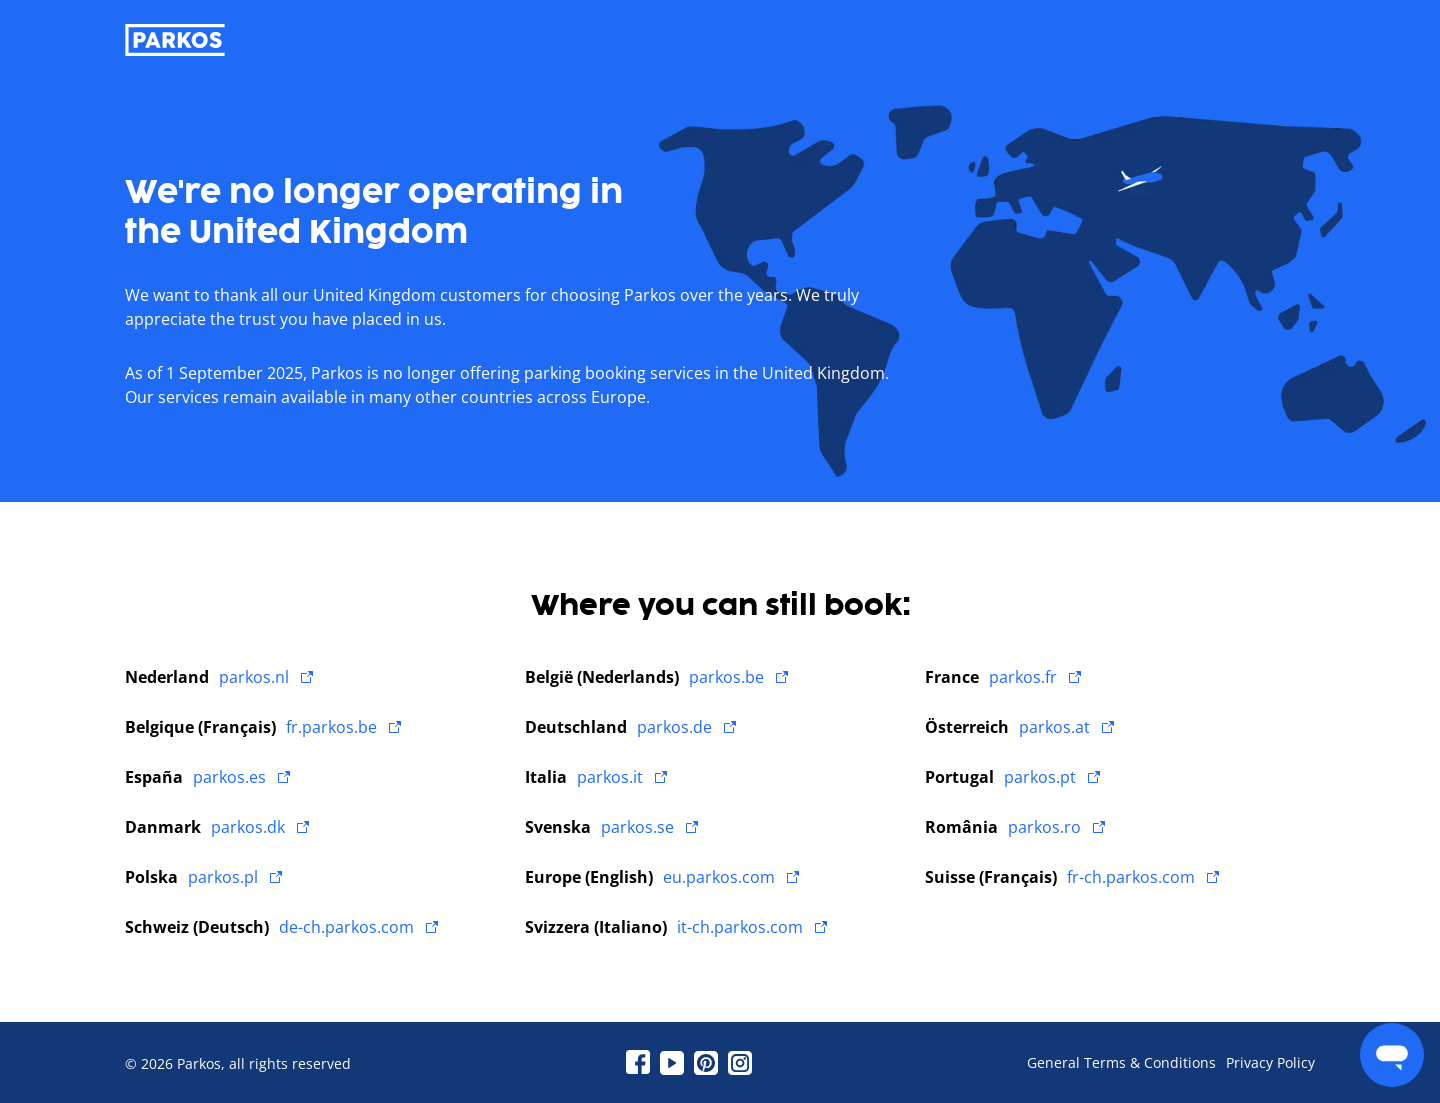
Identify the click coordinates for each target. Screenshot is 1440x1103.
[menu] (1392, 1055)
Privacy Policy (1270, 1063)
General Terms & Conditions (1121, 1063)
